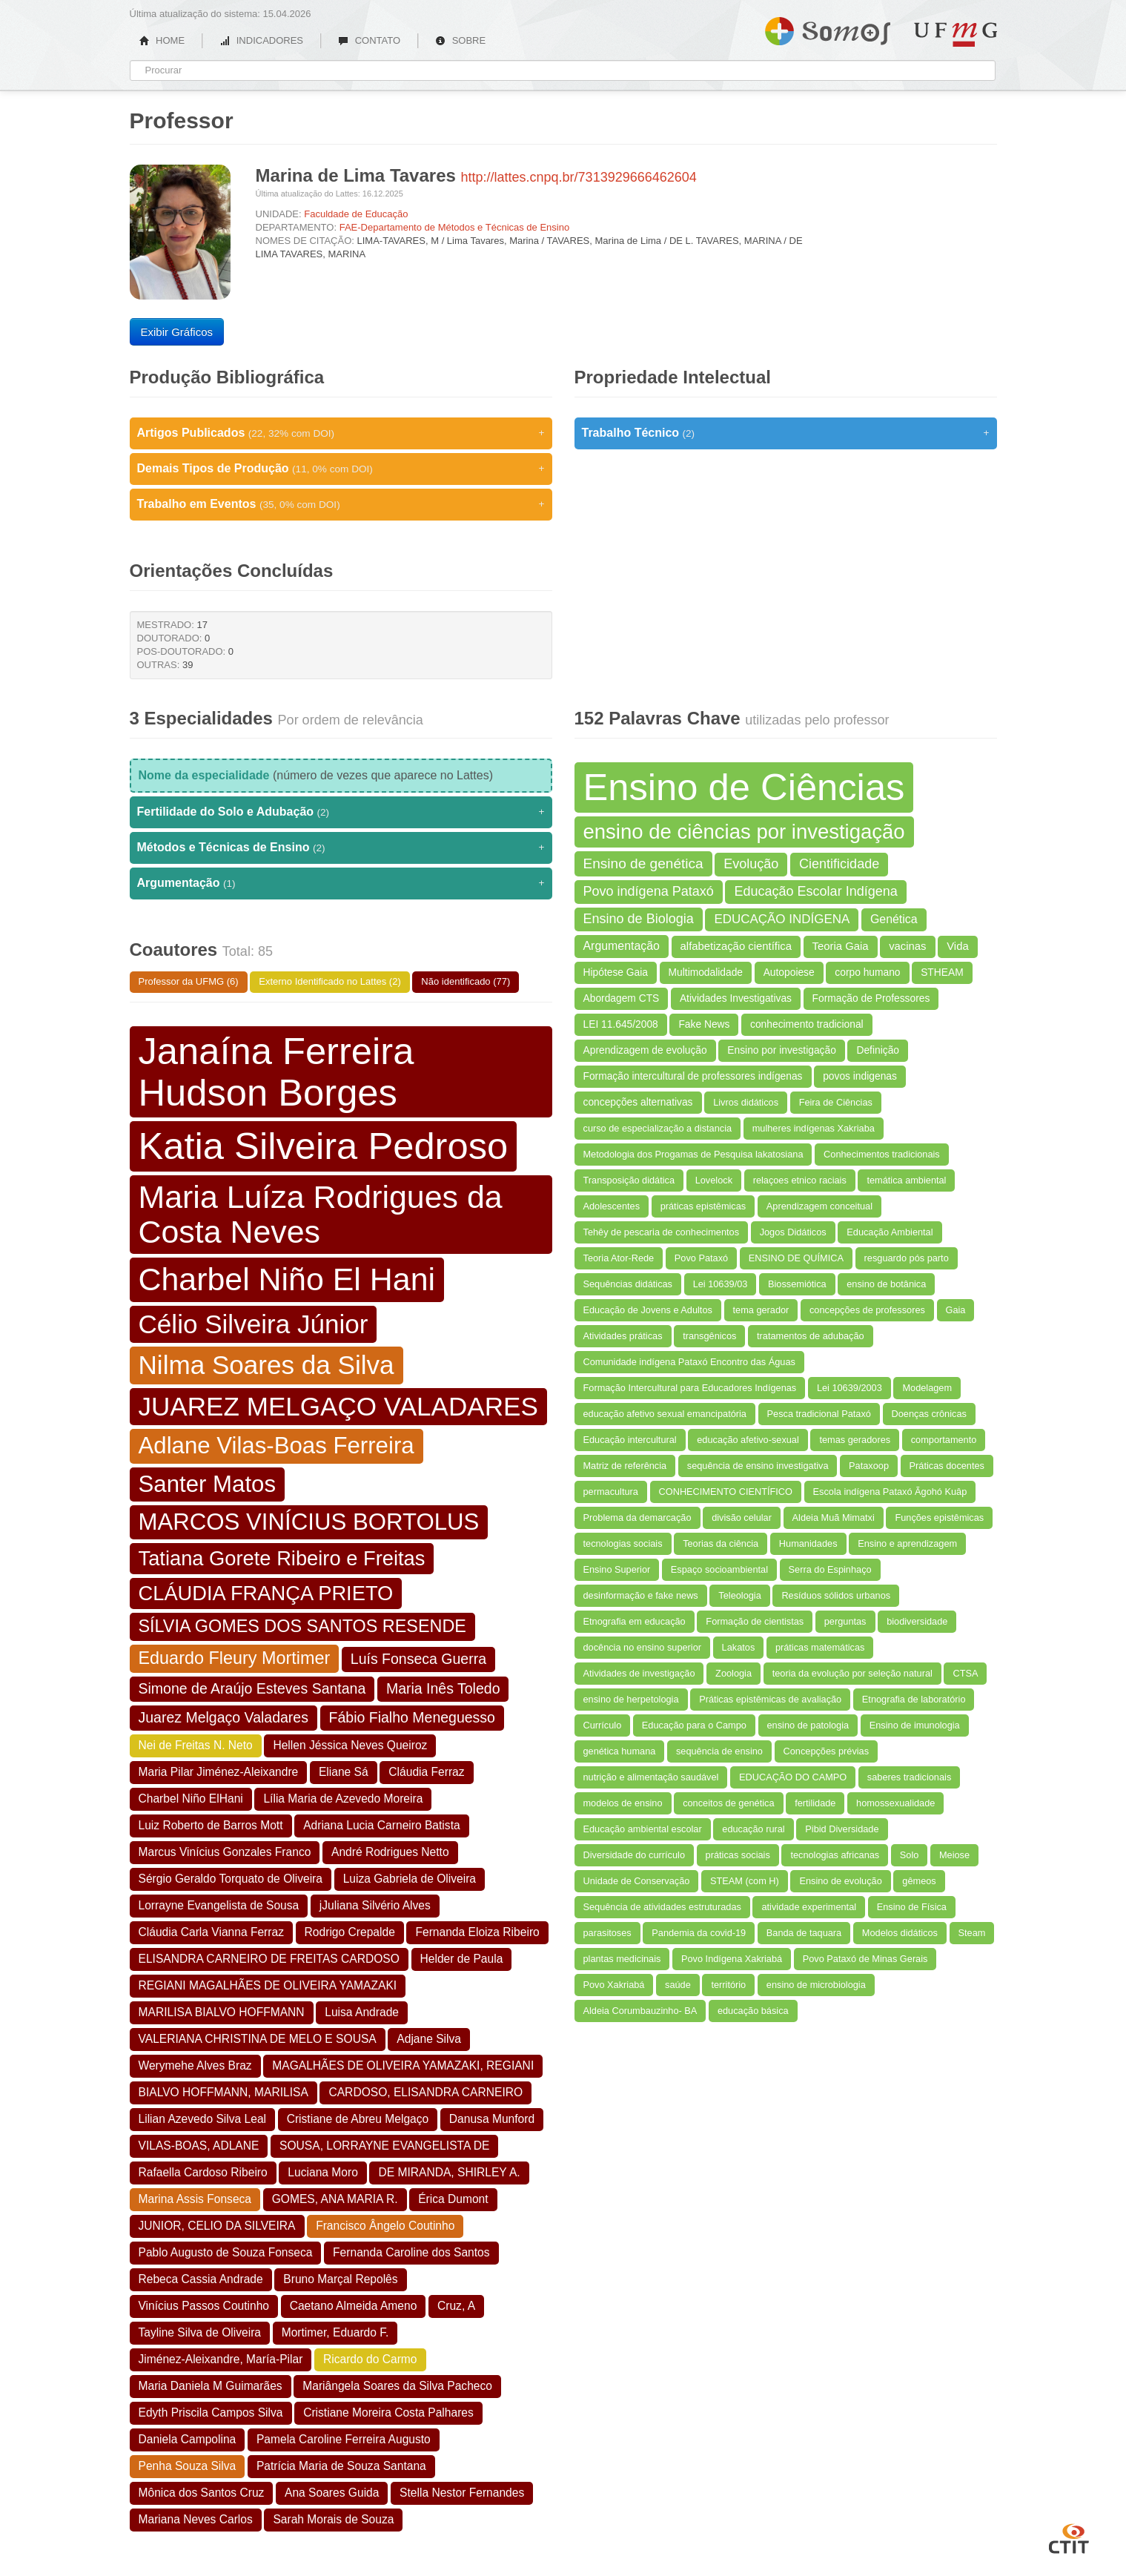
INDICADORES (261, 40)
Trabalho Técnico (786, 433)
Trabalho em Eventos (341, 504)
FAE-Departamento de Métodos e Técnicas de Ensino (455, 227)
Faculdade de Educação (356, 213)
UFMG (955, 34)
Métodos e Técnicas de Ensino (341, 847)
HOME (162, 40)
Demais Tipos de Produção (341, 468)
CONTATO (369, 40)
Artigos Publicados (341, 433)
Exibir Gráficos (177, 332)
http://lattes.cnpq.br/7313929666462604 (579, 177)
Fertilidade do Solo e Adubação (341, 812)
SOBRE (460, 40)
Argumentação (341, 883)
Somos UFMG (828, 28)
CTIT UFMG (1069, 2537)
